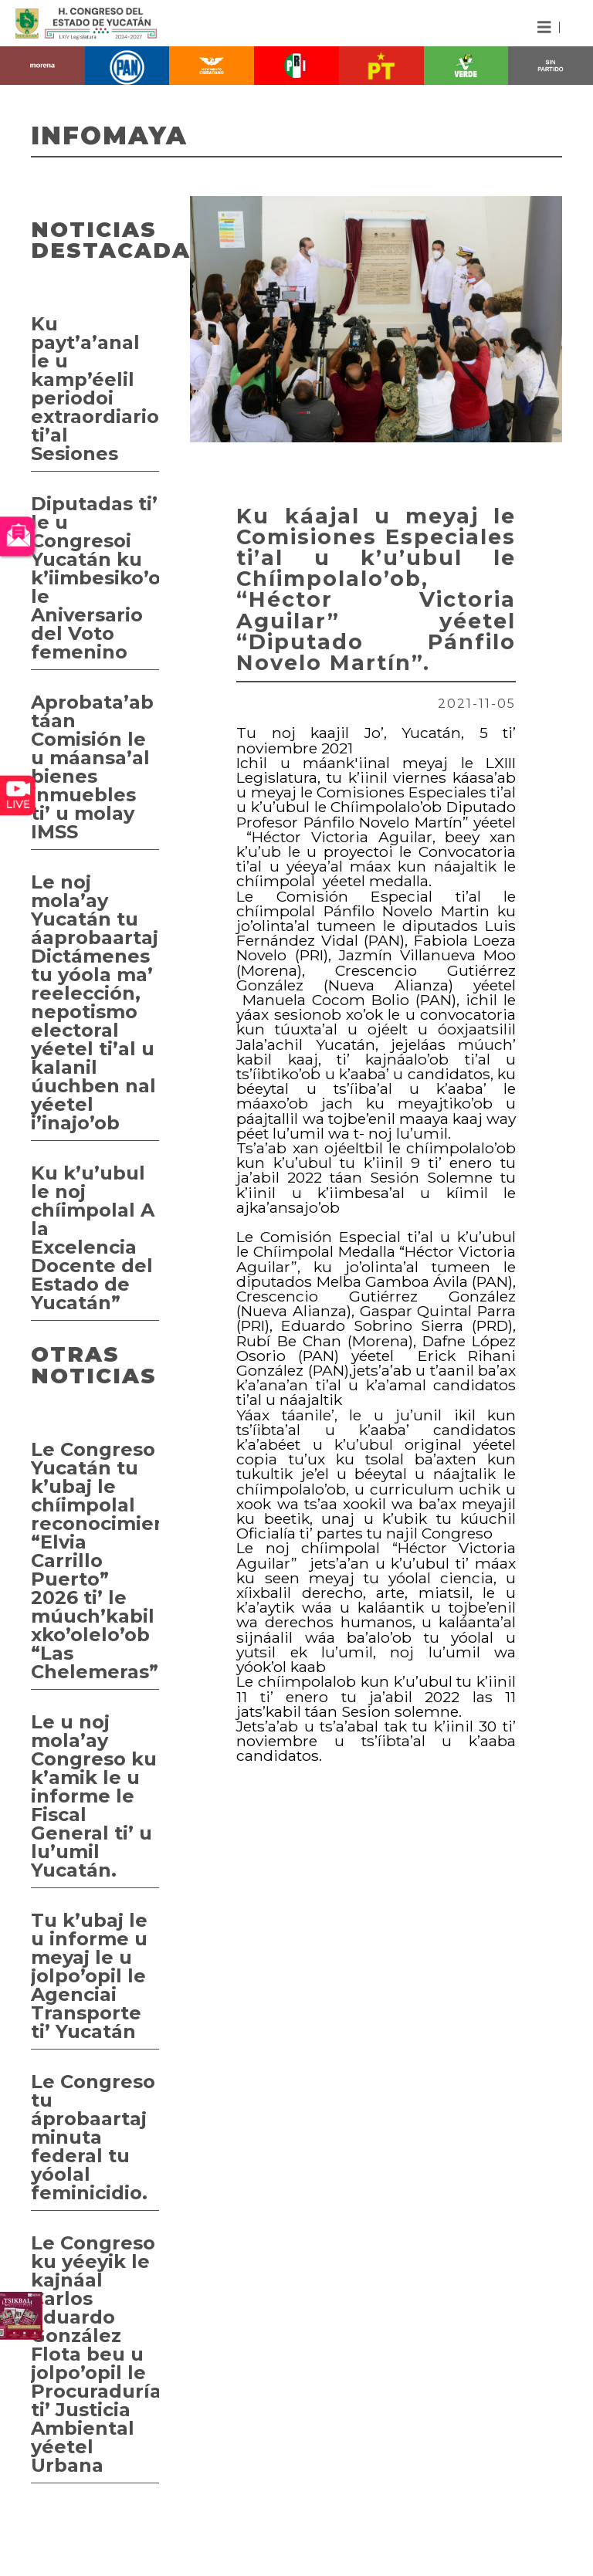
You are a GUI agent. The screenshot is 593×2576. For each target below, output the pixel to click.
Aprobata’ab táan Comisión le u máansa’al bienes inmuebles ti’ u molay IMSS (92, 767)
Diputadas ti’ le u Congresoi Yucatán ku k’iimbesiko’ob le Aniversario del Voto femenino (95, 578)
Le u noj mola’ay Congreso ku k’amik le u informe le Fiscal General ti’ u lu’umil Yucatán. (94, 1796)
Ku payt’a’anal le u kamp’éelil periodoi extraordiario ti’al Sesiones (95, 389)
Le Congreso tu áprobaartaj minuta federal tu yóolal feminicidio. (93, 2137)
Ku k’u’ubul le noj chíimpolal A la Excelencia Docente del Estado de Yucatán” (92, 1238)
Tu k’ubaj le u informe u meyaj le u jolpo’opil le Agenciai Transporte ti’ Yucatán (89, 1976)
